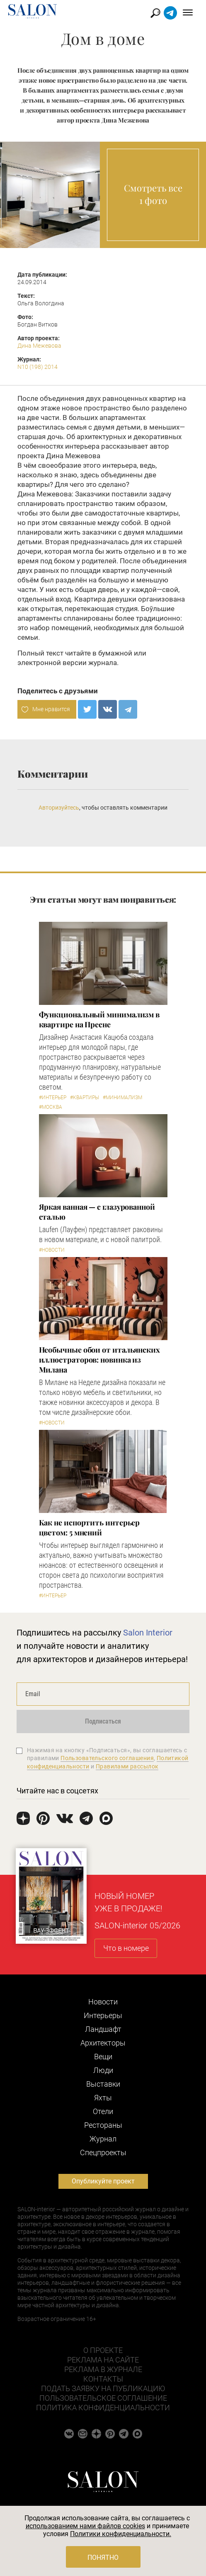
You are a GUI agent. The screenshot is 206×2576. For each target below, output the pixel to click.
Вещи (103, 2056)
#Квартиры (84, 1097)
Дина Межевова (39, 345)
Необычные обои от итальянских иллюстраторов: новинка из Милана (99, 1360)
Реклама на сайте (103, 2359)
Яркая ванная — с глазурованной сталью (97, 1212)
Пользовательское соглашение (103, 2398)
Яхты (103, 2097)
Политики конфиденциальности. (120, 2534)
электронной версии (52, 662)
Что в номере (126, 1948)
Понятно (103, 2557)
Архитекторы (103, 2042)
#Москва (50, 1107)
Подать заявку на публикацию (103, 2388)
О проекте (103, 2350)
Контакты (103, 2379)
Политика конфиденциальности (103, 2407)
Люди (103, 2070)
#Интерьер (52, 1097)
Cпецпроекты (103, 2152)
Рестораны (103, 2125)
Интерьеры (103, 2015)
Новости (103, 2001)
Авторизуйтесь (59, 807)
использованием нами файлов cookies (85, 2526)
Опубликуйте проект (103, 2181)
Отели (103, 2111)
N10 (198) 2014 (37, 366)
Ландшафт (103, 2029)
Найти (155, 13)
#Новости (52, 1249)
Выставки (103, 2084)
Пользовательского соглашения (107, 1758)
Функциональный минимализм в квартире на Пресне (99, 1019)
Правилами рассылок (127, 1766)
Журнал (103, 2138)
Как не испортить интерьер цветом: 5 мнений (89, 1527)
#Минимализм (122, 1097)
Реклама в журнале (103, 2369)
